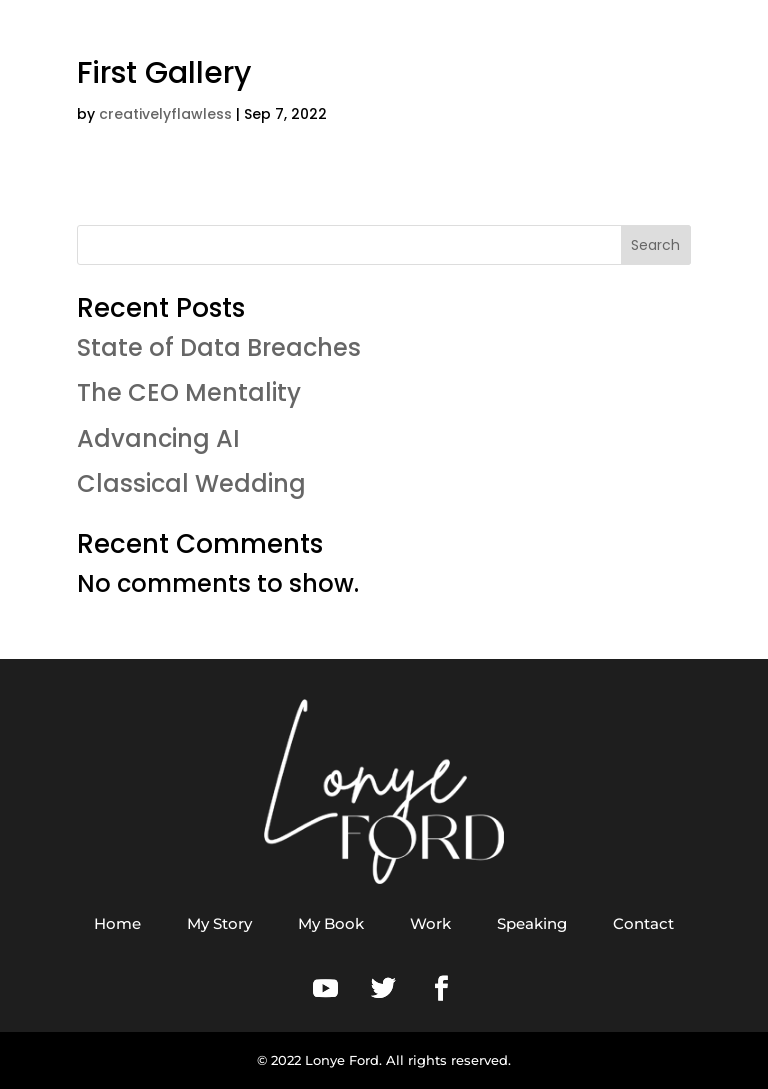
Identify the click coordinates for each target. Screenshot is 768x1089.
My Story (219, 923)
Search (655, 245)
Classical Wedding (191, 483)
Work (430, 923)
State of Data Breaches (219, 347)
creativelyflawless (165, 114)
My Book (331, 923)
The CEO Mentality (189, 392)
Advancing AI (158, 438)
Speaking (532, 923)
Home (117, 923)
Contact (643, 923)
